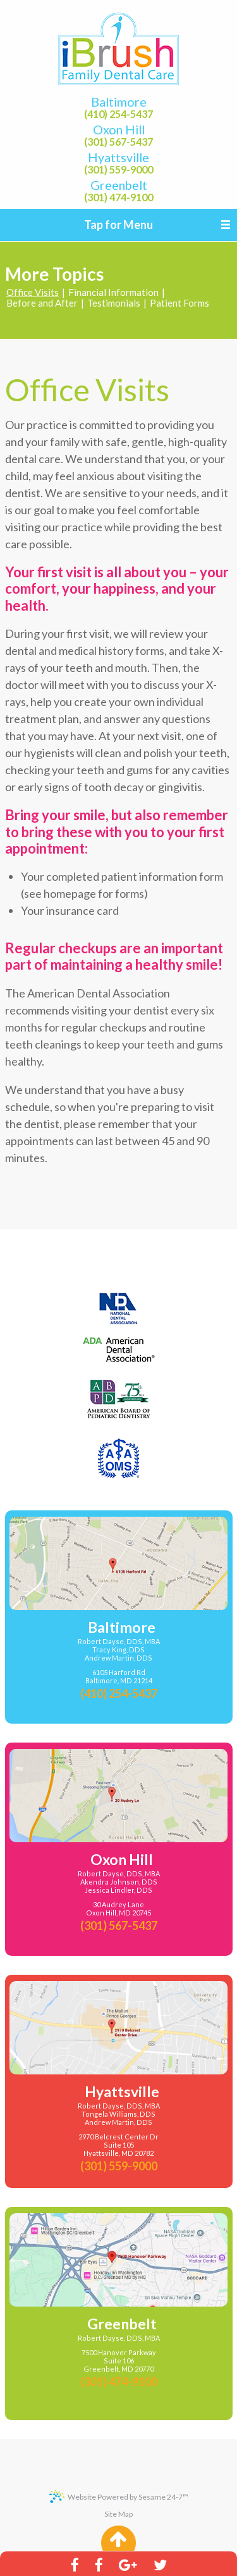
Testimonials (113, 303)
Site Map (118, 2514)
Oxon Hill (119, 130)
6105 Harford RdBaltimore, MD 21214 (118, 1677)
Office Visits (32, 292)
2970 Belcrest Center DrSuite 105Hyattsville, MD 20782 (118, 2145)
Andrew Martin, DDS (118, 1658)
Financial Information (113, 292)
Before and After (42, 303)
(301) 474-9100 (118, 197)
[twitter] (160, 2564)
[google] (128, 2564)
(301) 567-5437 (118, 142)
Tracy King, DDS (118, 1650)
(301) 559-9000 (118, 170)
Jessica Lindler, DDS (118, 1890)
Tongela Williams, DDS (118, 2114)
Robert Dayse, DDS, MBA (119, 1641)
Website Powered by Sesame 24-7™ (118, 2496)
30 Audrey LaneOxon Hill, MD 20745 (118, 1909)
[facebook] (74, 2564)
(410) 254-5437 (118, 114)
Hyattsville (118, 157)
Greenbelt (118, 185)
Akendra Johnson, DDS (118, 1882)
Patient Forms (179, 303)
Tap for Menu (118, 225)
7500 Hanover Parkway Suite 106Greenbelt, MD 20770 (119, 2361)
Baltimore (119, 102)
